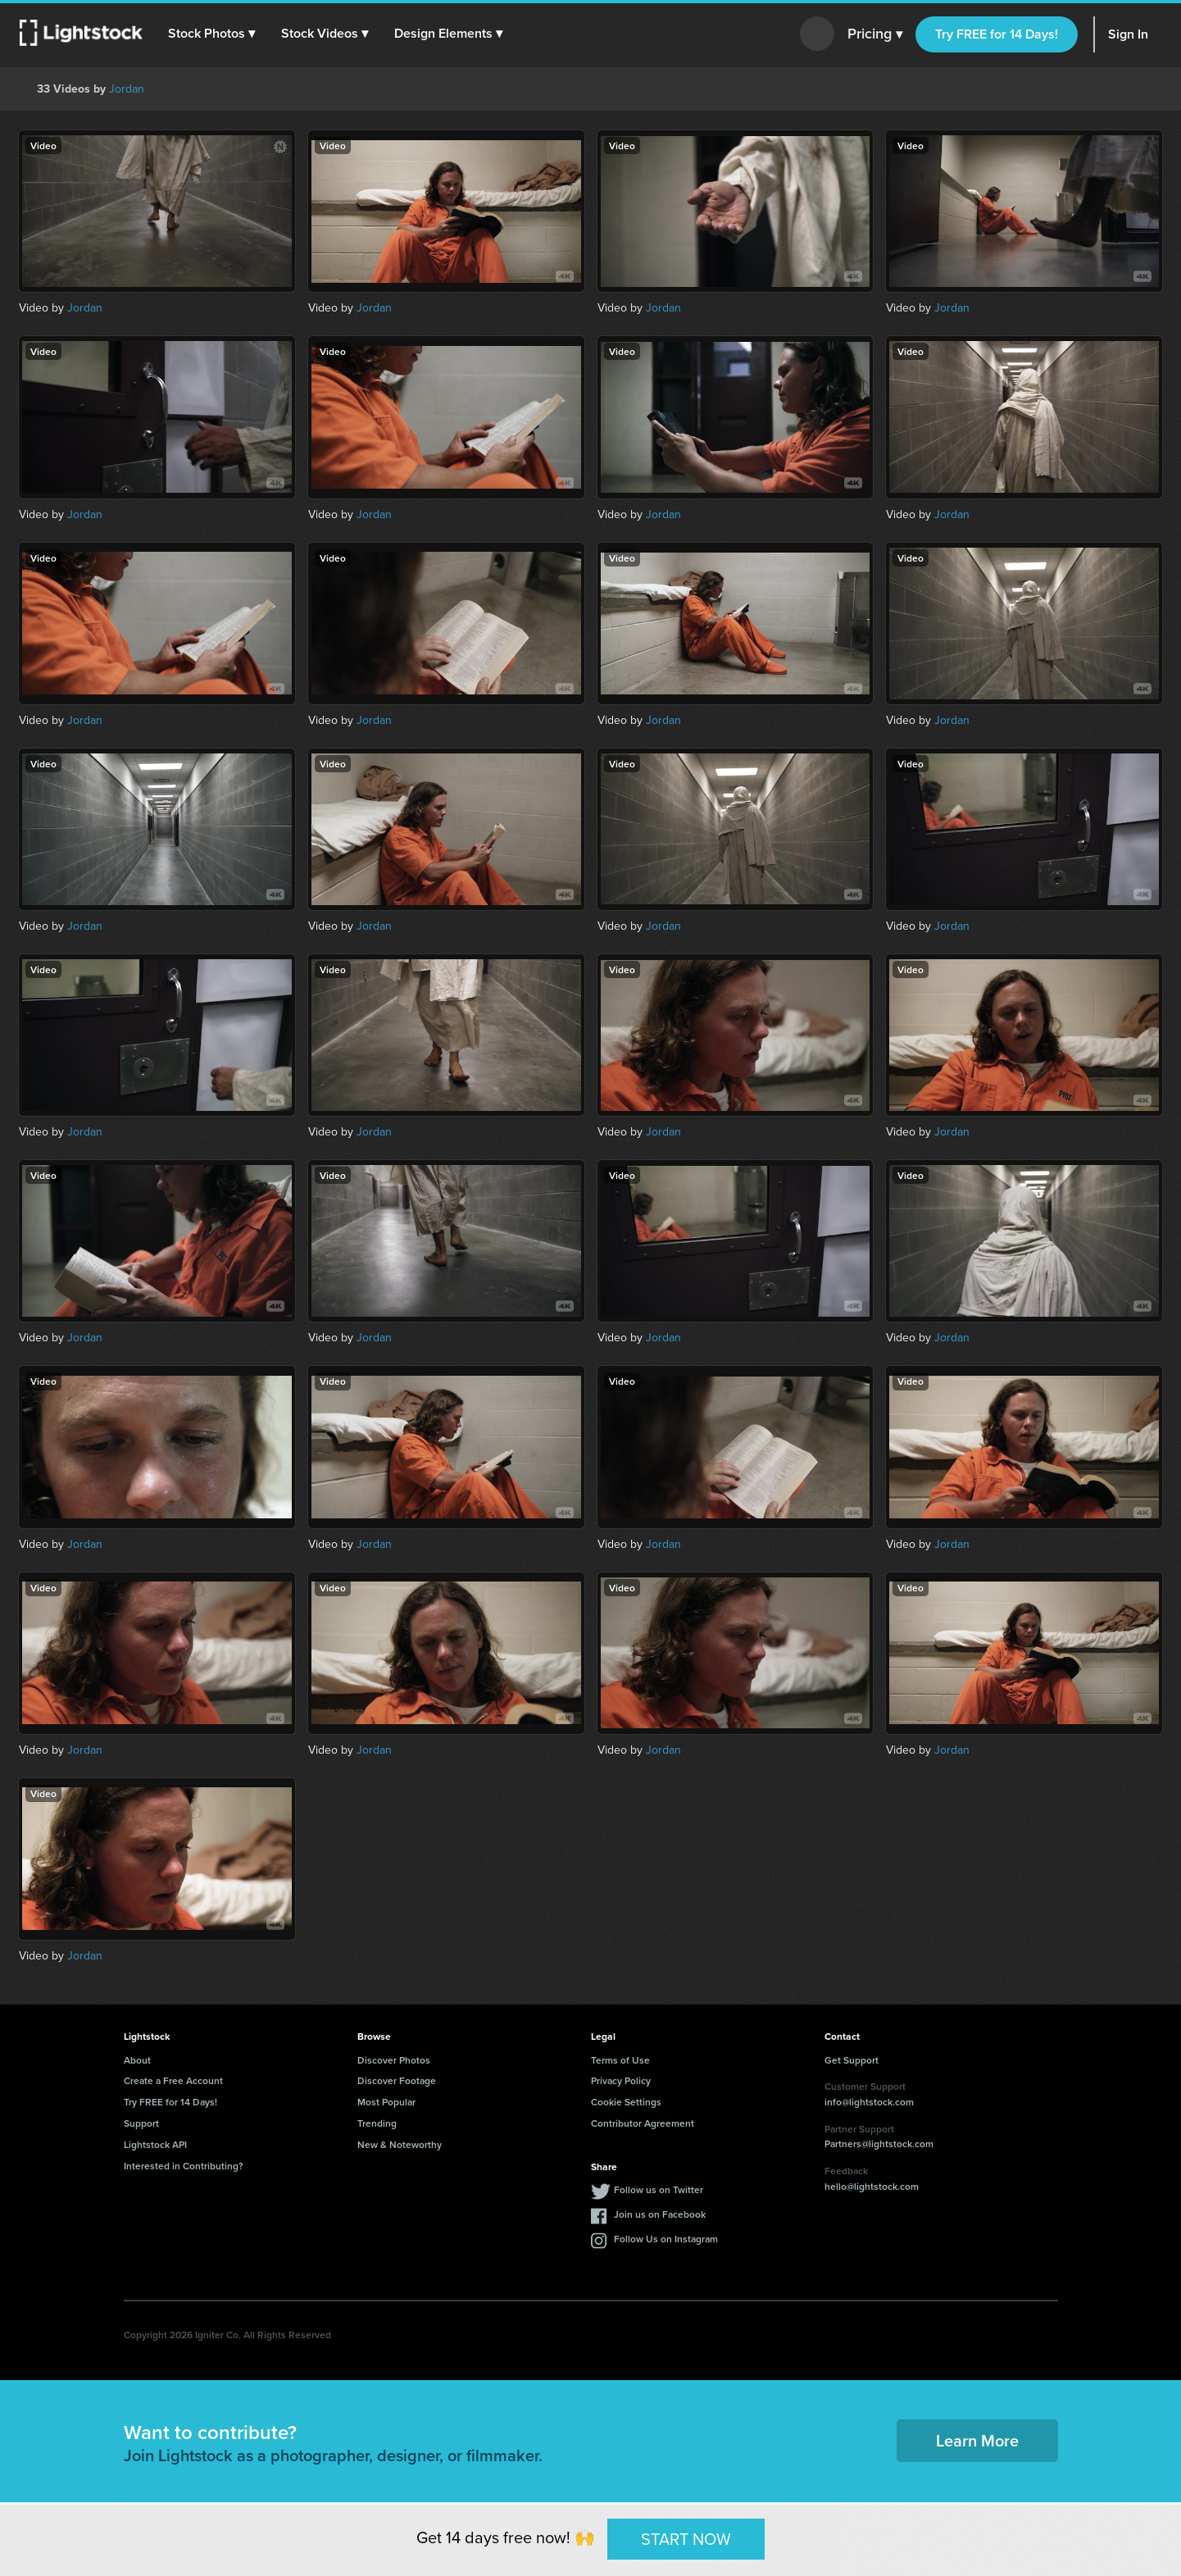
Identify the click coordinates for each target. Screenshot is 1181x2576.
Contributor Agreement (642, 2123)
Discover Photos (393, 2060)
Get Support (851, 2060)
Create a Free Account (173, 2080)
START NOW (686, 2538)
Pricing (874, 34)
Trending (377, 2123)
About (137, 2060)
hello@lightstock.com (871, 2186)
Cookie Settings (626, 2102)
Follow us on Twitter (658, 2189)
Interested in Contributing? (183, 2166)
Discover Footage (396, 2080)
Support (141, 2123)
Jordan (126, 89)
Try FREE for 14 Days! (996, 34)
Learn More (977, 2440)
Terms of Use (620, 2060)
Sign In (1128, 34)
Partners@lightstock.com (878, 2143)
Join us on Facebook (660, 2214)
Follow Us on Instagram (666, 2239)
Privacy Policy (621, 2080)
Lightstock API (155, 2144)
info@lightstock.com (869, 2102)
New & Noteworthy (399, 2144)
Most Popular (386, 2102)
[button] (212, 33)
